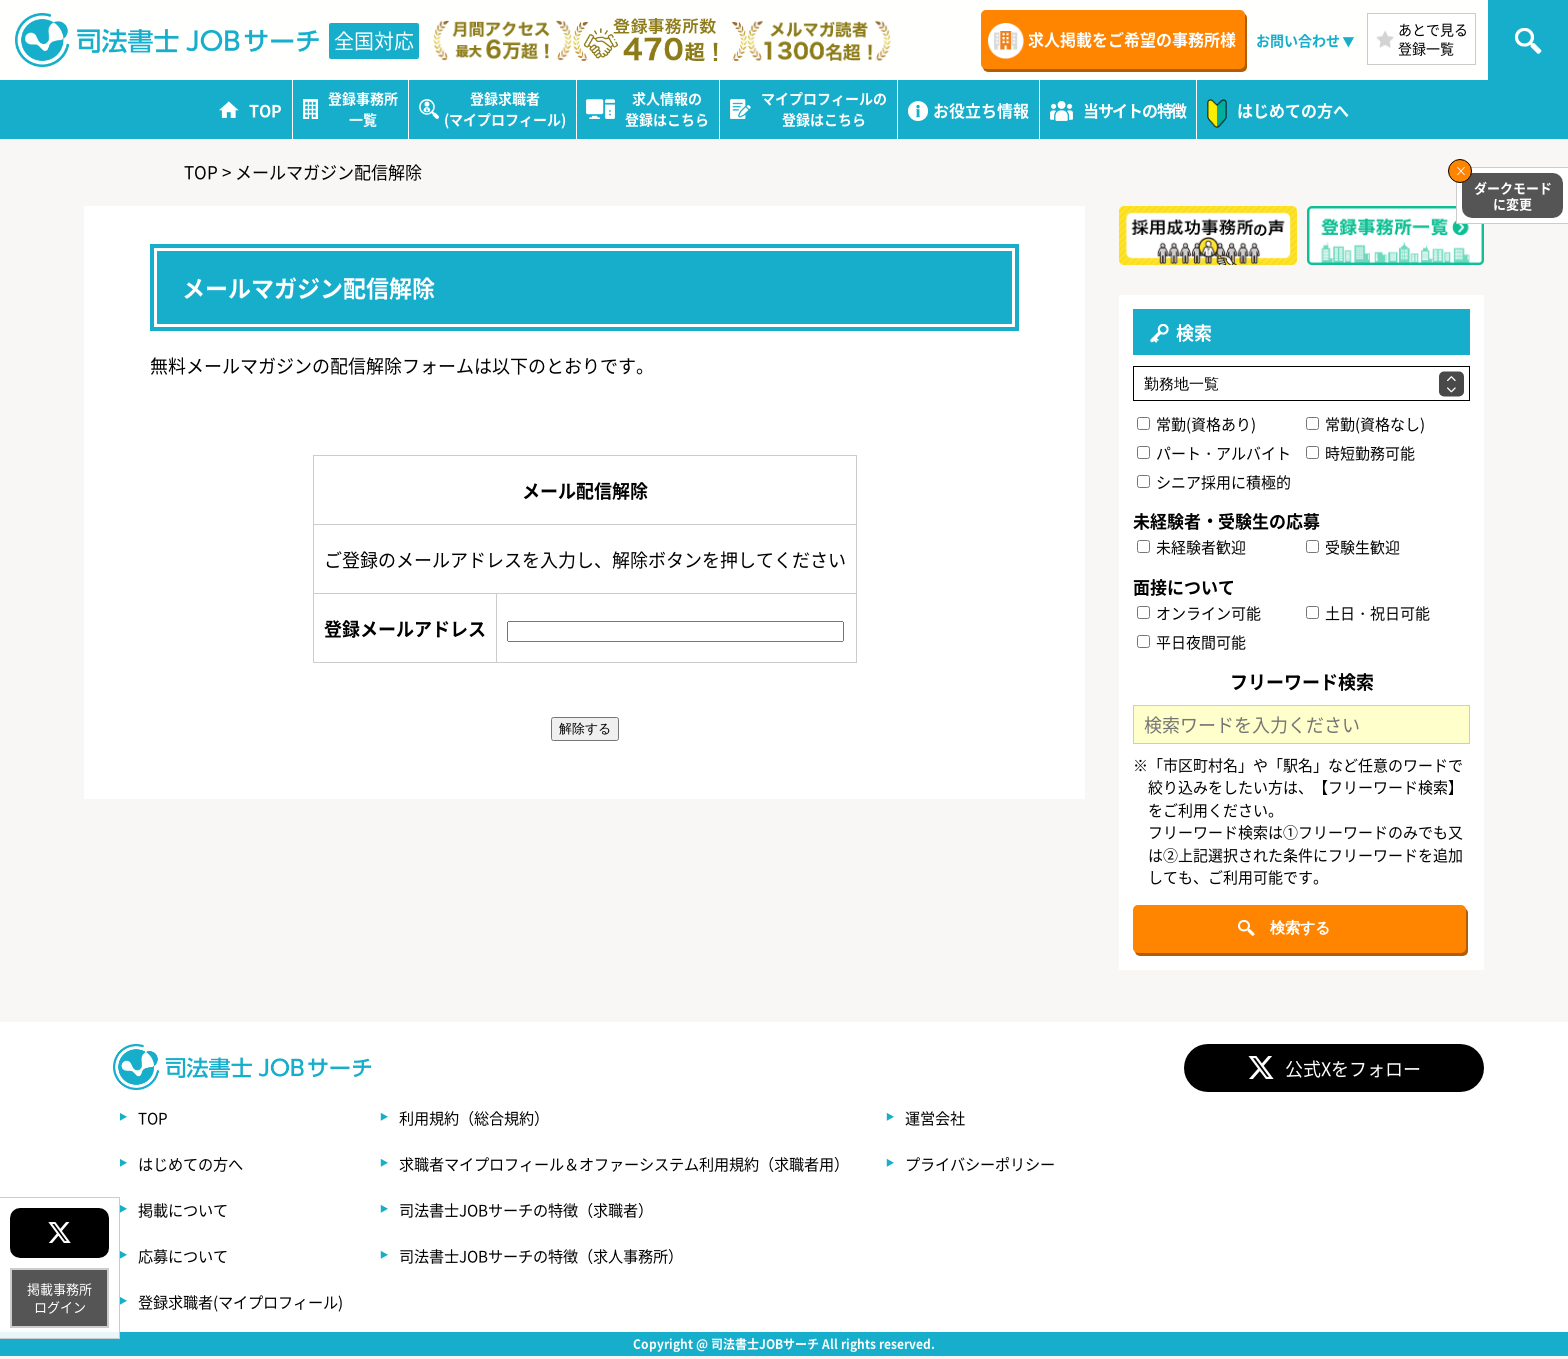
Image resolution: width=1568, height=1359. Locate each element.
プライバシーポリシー (1028, 1166)
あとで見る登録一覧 (1433, 38)
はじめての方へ (194, 1166)
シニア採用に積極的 (1215, 483)
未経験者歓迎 (1192, 549)
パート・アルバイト (1215, 454)
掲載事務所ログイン (59, 1297)
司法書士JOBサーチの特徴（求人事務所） (564, 1258)
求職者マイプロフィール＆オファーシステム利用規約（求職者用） (652, 1166)
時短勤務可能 (1360, 454)
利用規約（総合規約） (492, 1120)
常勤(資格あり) (1197, 425)
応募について (186, 1258)
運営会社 (980, 1120)
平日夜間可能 (1192, 643)
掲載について (186, 1212)
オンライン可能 (1200, 614)
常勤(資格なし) (1365, 425)
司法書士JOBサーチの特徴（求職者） (548, 1212)
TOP (154, 1120)
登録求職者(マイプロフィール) (247, 1304)
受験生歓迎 (1353, 549)
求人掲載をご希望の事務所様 (1132, 39)
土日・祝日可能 (1368, 614)
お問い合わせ (1298, 40)
